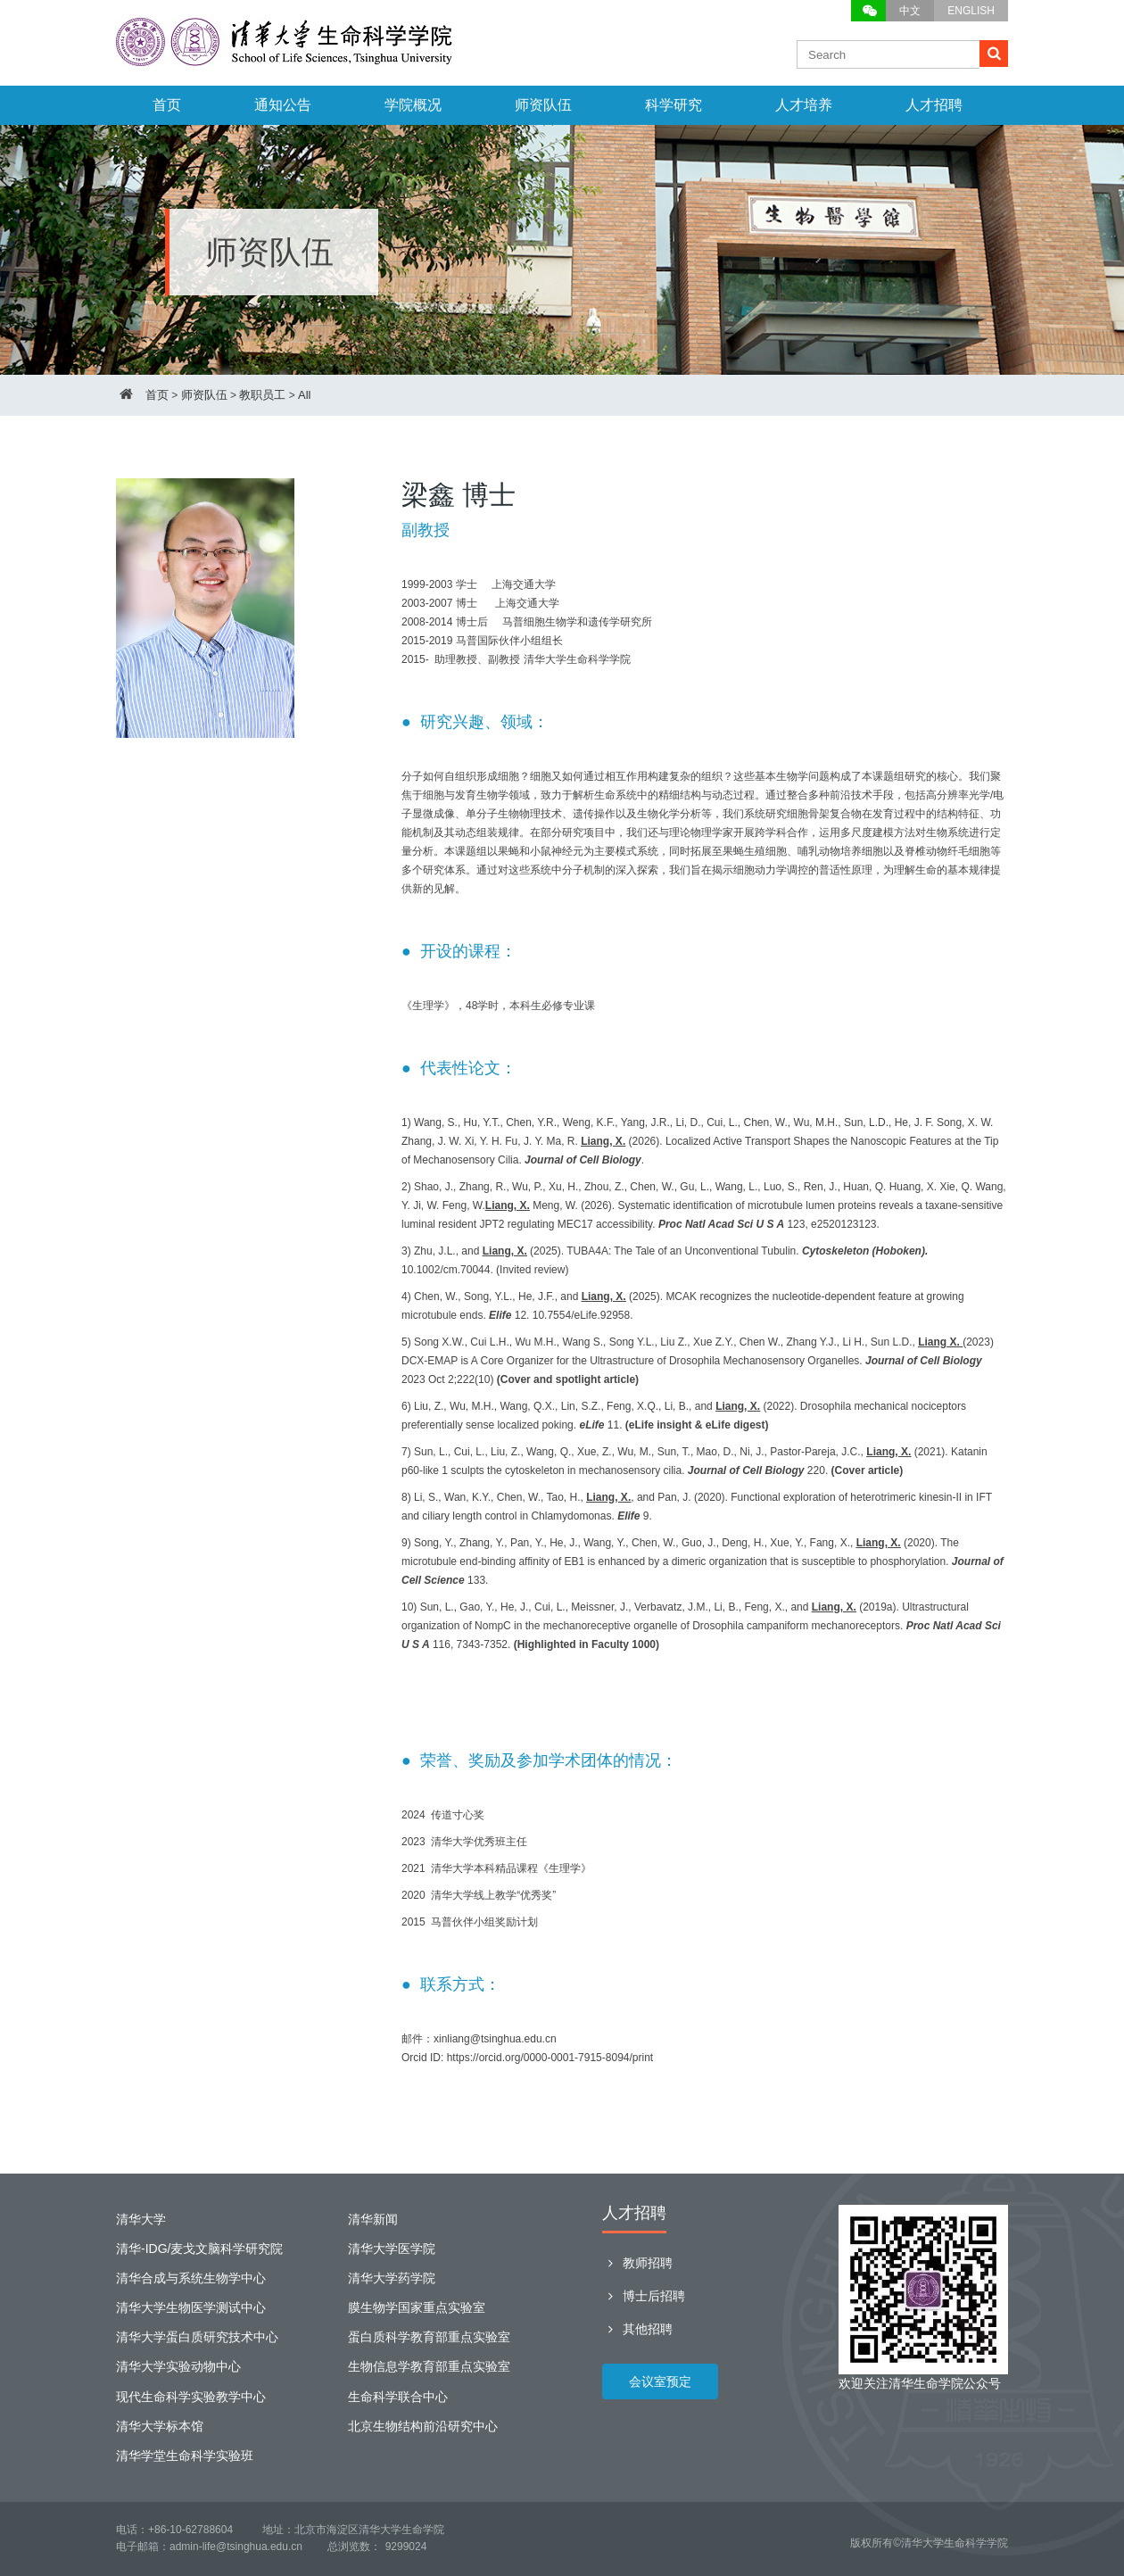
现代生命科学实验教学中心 (191, 2397)
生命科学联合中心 (398, 2397)
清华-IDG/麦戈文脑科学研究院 (199, 2248)
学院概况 (413, 104)
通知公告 (282, 104)
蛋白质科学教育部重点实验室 (429, 2337)
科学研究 (673, 104)
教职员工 (262, 395)
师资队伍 (543, 104)
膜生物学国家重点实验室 (416, 2307)
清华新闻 (373, 2219)
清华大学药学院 (391, 2278)
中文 (910, 10)
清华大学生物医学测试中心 (191, 2307)
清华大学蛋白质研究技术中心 (197, 2337)
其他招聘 (637, 2329)
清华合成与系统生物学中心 (191, 2278)
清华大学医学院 (391, 2248)
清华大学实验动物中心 (178, 2366)
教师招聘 (637, 2263)
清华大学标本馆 (159, 2426)
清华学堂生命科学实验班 (184, 2455)
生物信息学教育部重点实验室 (429, 2366)
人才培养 (803, 104)
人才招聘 (934, 104)
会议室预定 (660, 2381)
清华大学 (141, 2219)
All (304, 395)
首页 (167, 104)
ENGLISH (971, 10)
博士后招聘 (643, 2296)
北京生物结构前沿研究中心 (423, 2426)
